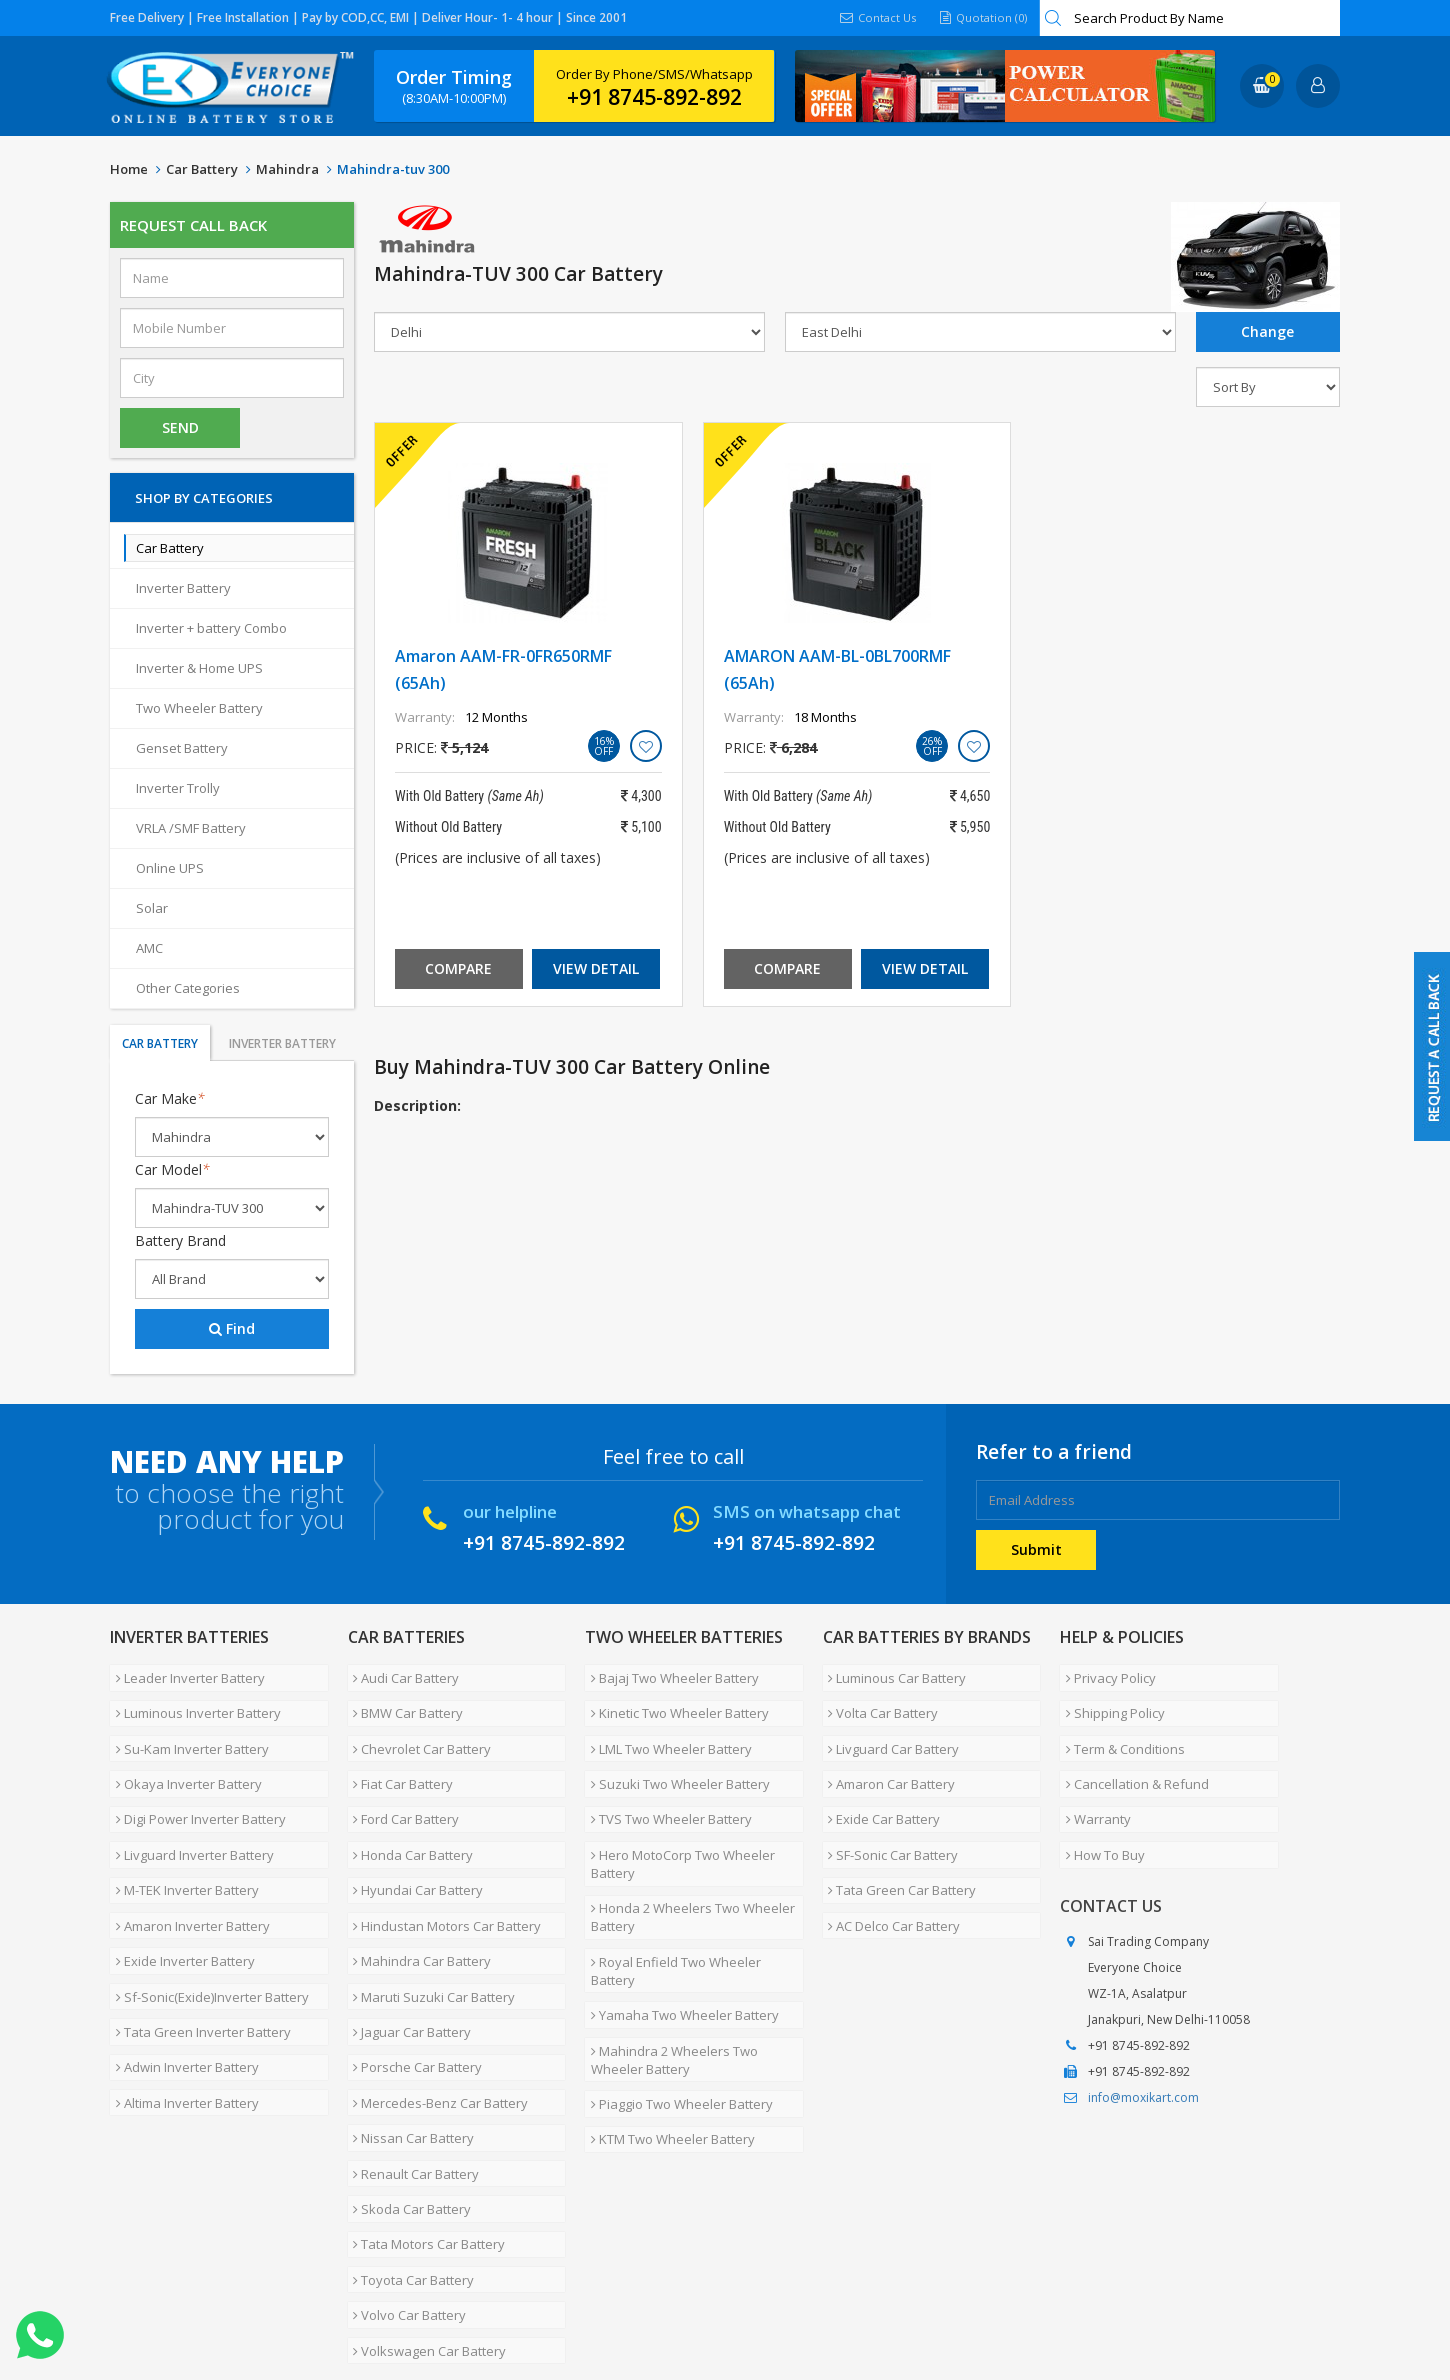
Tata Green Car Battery (897, 1842)
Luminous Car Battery (892, 1674)
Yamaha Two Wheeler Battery (679, 1934)
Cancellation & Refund (1131, 1758)
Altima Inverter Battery (181, 2010)
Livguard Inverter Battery (189, 1814)
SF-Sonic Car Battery (888, 1814)
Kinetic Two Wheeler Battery (674, 1702)
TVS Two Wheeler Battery (665, 1786)
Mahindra (287, 169)
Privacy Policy (1105, 1674)
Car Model (172, 1169)
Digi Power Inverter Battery (195, 1786)
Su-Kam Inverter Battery (186, 1730)
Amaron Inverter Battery (187, 1870)
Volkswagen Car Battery (424, 2206)
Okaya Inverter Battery (183, 1758)
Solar (152, 908)
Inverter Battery (183, 588)
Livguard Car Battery (888, 1730)
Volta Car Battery (878, 1702)
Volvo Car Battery (404, 2178)
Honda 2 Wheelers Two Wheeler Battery (687, 1869)
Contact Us (872, 17)
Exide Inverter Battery (179, 1898)
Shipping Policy (1109, 1702)
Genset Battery (182, 748)
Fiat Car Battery (398, 1758)
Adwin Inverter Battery (181, 1982)
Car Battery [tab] (160, 1043)
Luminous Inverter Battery (192, 1702)
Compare (458, 968)
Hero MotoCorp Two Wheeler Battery (677, 1823)
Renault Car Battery (411, 2066)
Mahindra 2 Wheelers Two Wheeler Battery (668, 1971)
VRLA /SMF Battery (191, 828)
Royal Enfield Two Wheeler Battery (693, 1906)
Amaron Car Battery (886, 1758)
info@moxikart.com (1143, 2052)
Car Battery (202, 169)
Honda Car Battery (408, 1814)
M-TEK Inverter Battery (181, 1842)
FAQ (540, 2274)
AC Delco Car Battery (889, 1870)
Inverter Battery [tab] (282, 1043)
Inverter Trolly (178, 788)
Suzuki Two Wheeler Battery (674, 1758)
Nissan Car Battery (408, 2038)
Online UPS (170, 868)
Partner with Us (295, 2274)
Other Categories (188, 988)
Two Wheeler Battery (199, 708)
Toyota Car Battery (408, 2150)
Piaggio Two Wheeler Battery (676, 2008)
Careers (390, 2274)
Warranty (1092, 1786)
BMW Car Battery (403, 1702)
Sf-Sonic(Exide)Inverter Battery (206, 1926)
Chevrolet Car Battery (417, 1730)
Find (232, 1328)
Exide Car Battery (879, 1786)
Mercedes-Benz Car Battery (435, 2010)
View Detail (596, 968)
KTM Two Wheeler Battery (667, 2036)
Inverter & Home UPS (199, 668)
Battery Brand (180, 1240)
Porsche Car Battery (412, 1982)
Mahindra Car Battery (417, 1898)
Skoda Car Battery (407, 2094)
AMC (149, 948)
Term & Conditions (1119, 1730)
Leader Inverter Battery (184, 1674)
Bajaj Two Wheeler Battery (669, 1674)
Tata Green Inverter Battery (197, 1954)
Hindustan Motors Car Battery (442, 1870)
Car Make (170, 1098)
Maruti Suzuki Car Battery (429, 1926)
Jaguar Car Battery (407, 1954)
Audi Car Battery (401, 1674)
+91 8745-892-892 (654, 97)
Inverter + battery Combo (211, 628)
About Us (197, 2274)
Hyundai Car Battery (413, 1842)
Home (129, 169)
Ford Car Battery (401, 1786)
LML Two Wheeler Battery (665, 1730)
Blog (589, 2274)
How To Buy (1099, 1814)
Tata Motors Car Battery (424, 2122)
